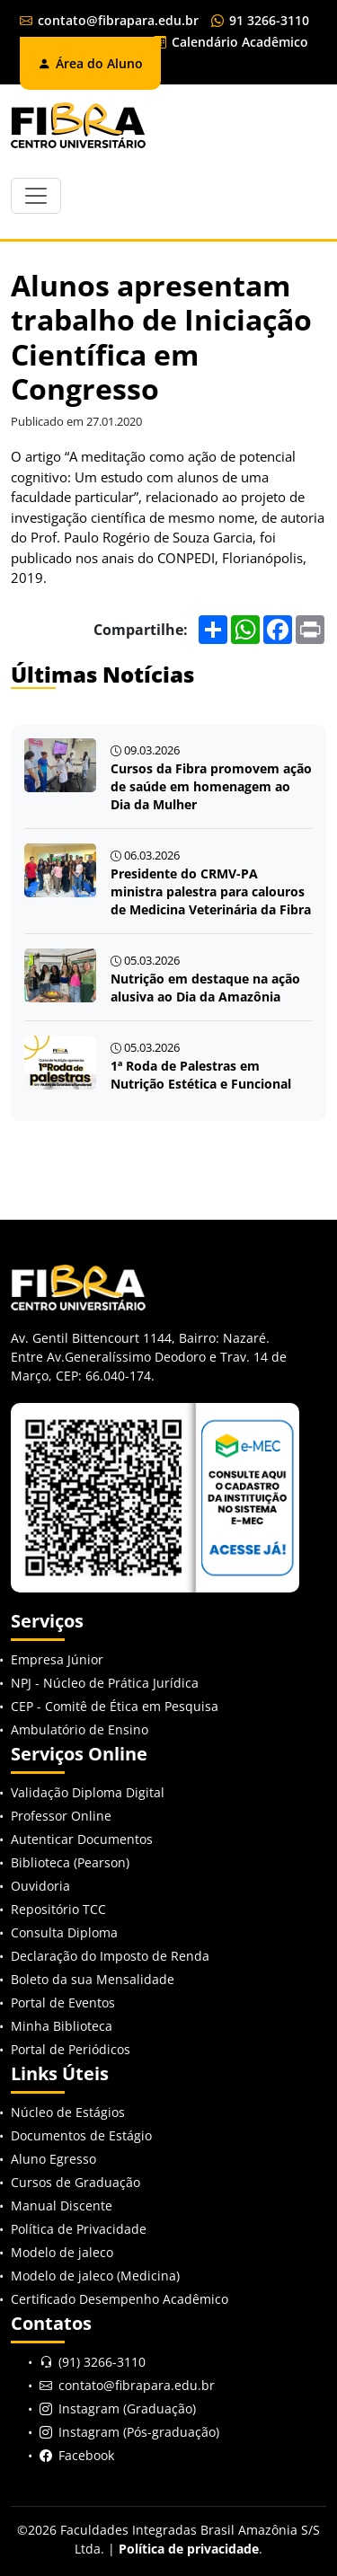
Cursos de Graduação (75, 2182)
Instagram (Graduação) (127, 2408)
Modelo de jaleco (62, 2252)
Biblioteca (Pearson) (70, 1862)
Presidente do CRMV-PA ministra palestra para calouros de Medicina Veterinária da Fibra (211, 891)
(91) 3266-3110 (102, 2361)
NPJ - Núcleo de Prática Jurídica (105, 1682)
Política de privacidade (189, 2548)
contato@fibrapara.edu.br (109, 20)
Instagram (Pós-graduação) (138, 2431)
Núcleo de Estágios (68, 2112)
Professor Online (61, 1815)
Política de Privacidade (78, 2228)
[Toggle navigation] (36, 196)
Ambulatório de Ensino (79, 1729)
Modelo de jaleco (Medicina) (95, 2275)
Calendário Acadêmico (231, 41)
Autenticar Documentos (82, 1839)
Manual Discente (61, 2205)
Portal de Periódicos (70, 2049)
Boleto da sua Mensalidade (92, 1979)
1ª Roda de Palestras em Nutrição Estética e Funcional (201, 1074)
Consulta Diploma (64, 1932)
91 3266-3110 (260, 20)
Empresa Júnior (57, 1659)
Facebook (86, 2455)
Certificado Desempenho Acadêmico (119, 2298)
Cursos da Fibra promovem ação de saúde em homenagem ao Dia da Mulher (211, 786)
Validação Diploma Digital (87, 1792)
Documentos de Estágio (81, 2135)
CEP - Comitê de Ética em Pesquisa (114, 1706)
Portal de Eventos (63, 2002)
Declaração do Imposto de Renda (110, 1955)
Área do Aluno (90, 63)
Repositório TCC (58, 1909)
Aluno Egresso (53, 2158)
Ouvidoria (40, 1885)
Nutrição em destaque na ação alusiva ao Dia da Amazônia (205, 987)
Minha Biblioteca (61, 2025)
